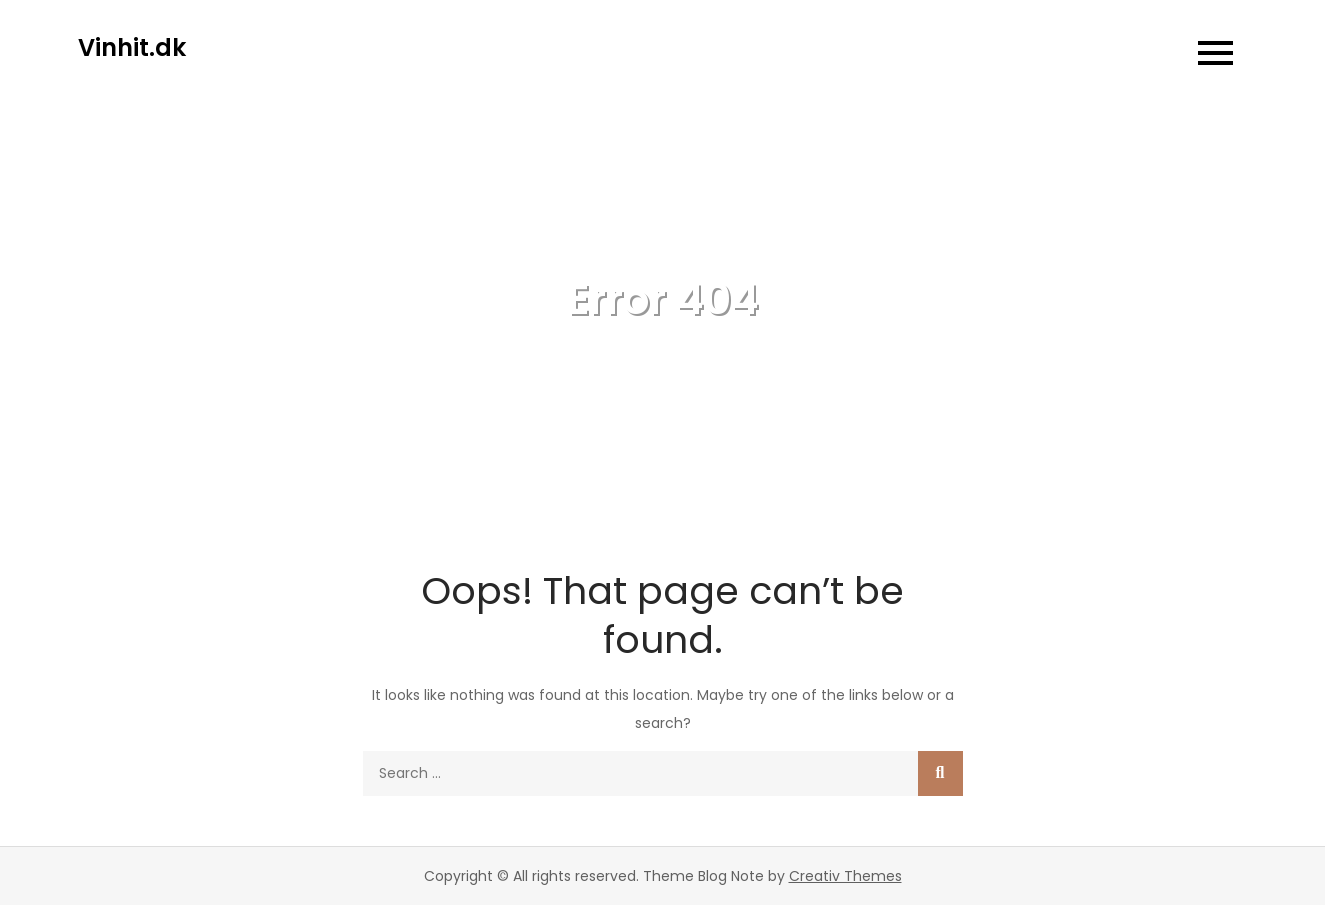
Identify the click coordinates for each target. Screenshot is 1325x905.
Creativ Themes (845, 876)
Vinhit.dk (132, 47)
